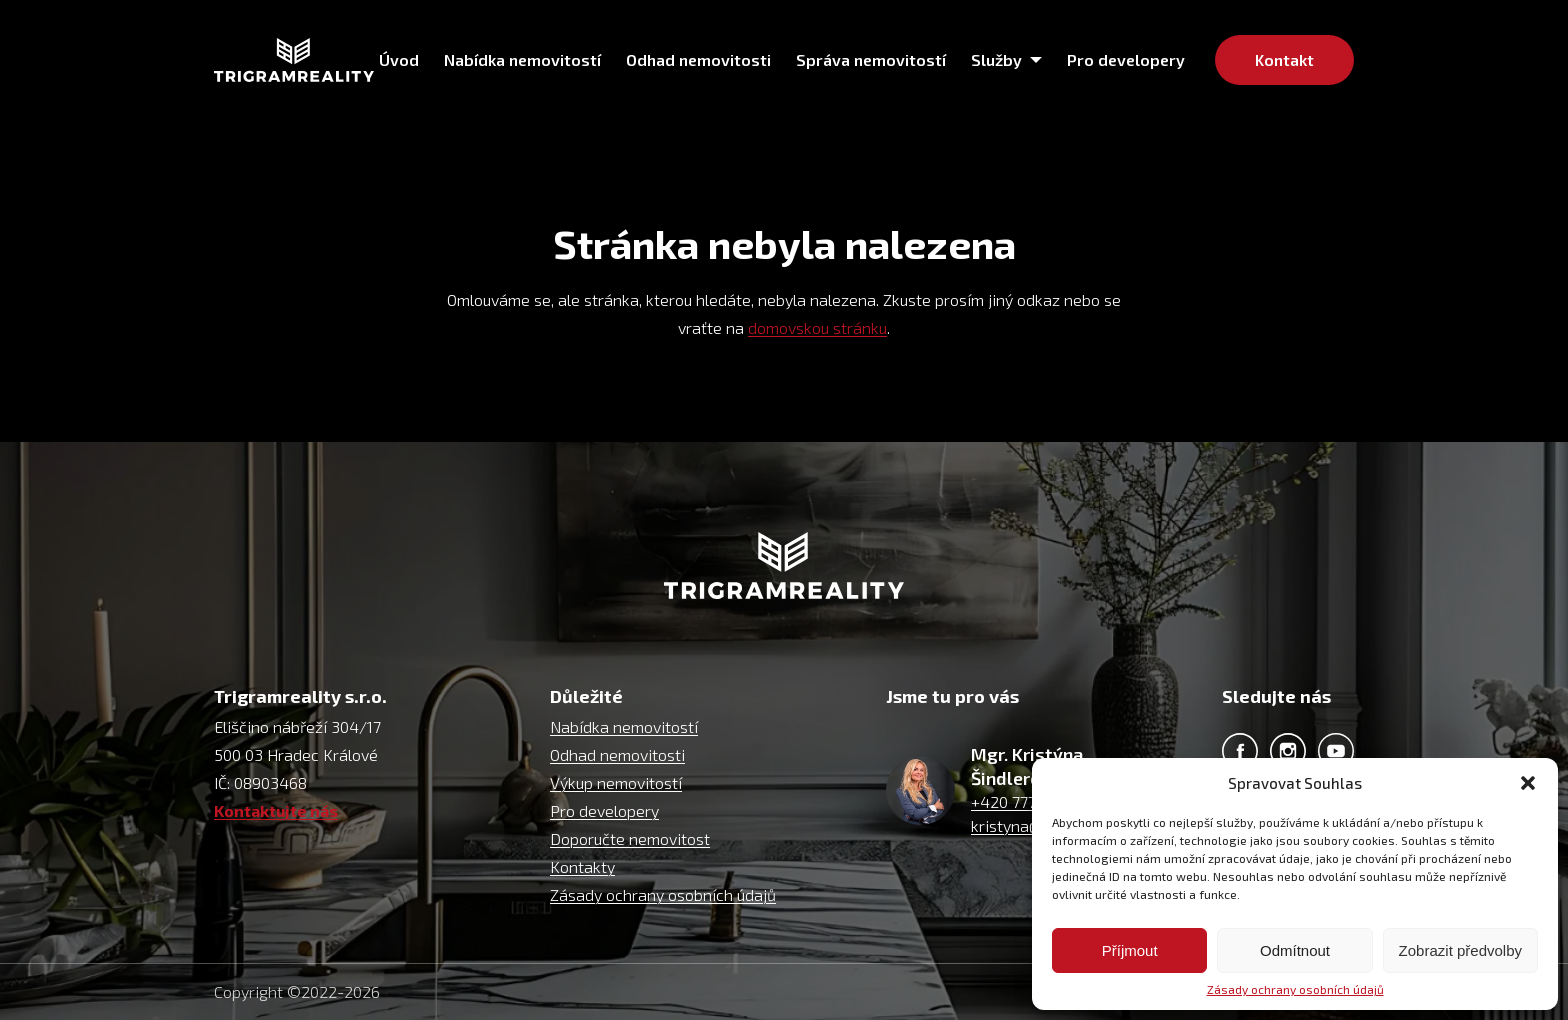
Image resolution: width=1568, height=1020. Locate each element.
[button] (1528, 783)
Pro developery (604, 810)
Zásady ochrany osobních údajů (1295, 989)
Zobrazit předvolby (1460, 950)
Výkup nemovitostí (616, 782)
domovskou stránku (817, 327)
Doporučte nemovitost (630, 838)
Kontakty (582, 866)
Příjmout (1130, 950)
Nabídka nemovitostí (624, 726)
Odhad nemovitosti (617, 754)
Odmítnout (1295, 950)
